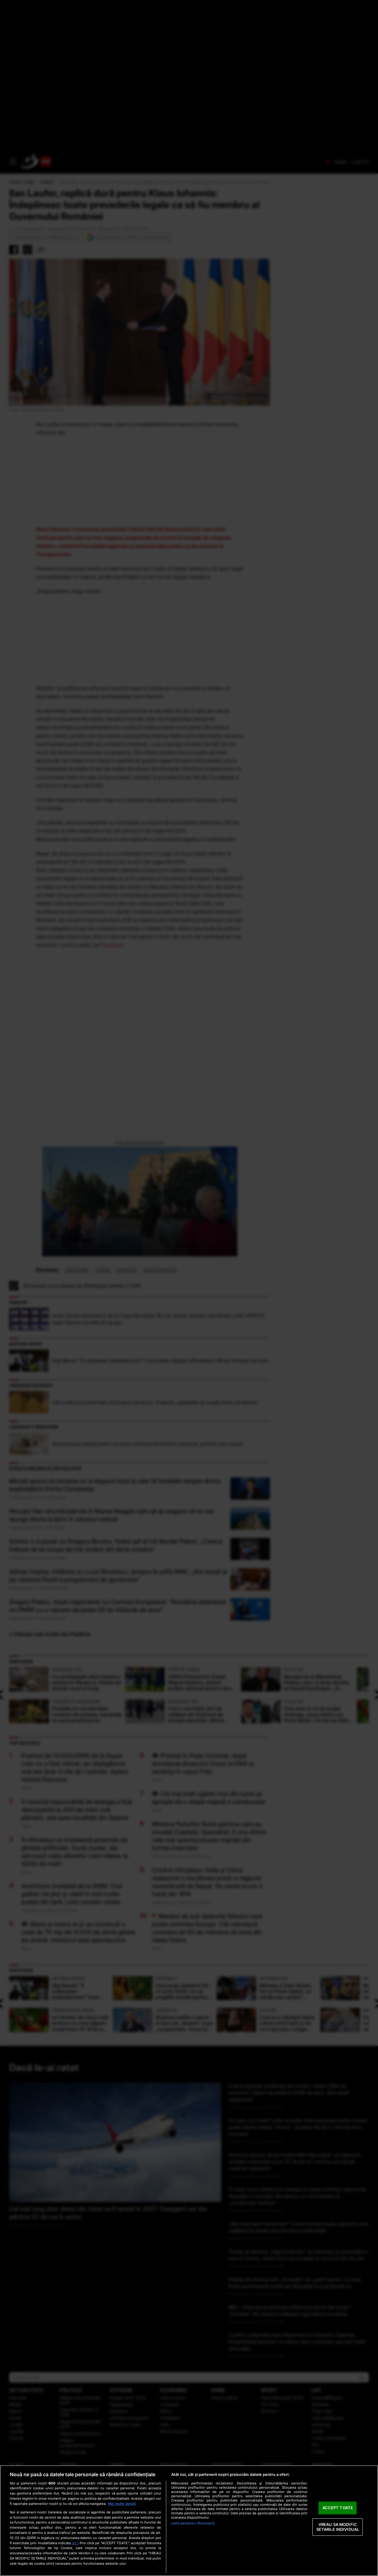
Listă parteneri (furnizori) (192, 2523)
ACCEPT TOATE (337, 2508)
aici (75, 2543)
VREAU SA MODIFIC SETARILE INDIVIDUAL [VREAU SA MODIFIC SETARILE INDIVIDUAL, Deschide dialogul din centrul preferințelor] (337, 2527)
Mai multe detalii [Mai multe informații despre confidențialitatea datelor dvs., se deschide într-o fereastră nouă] (122, 2504)
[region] (189, 2520)
